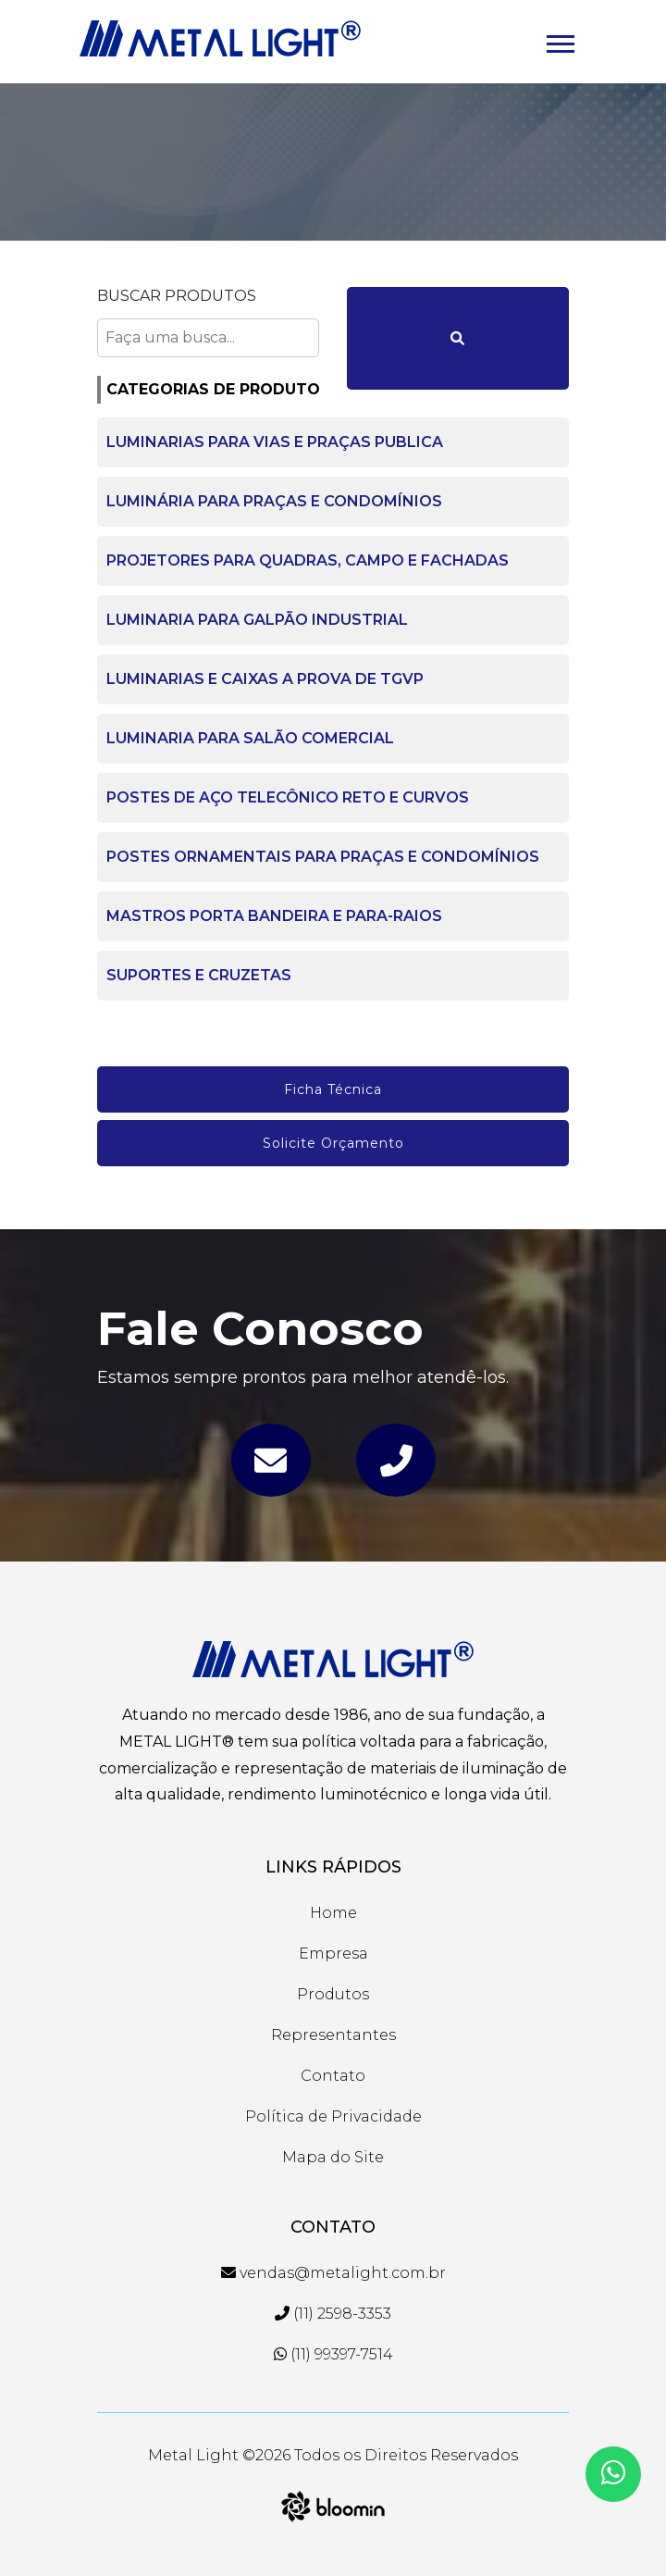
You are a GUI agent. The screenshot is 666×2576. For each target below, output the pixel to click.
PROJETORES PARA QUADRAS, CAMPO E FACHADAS (307, 560)
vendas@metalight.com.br (333, 2273)
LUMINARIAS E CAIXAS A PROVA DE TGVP (265, 679)
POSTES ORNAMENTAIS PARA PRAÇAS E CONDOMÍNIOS (322, 856)
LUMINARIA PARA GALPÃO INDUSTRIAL (257, 619)
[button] (559, 40)
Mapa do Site (333, 2157)
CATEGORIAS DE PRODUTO (213, 389)
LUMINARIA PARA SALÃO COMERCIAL (250, 738)
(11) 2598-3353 (333, 2313)
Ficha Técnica (333, 1089)
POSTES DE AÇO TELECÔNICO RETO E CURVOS (287, 797)
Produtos (333, 1994)
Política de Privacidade (333, 2116)
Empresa (333, 1953)
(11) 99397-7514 (333, 2354)
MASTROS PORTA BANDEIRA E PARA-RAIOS (274, 916)
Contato (333, 2075)
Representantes (333, 2035)
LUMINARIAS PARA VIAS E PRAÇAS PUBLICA (274, 442)
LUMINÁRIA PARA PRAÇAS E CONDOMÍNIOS (274, 501)
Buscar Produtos (176, 296)
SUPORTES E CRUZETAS (198, 975)
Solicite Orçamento (333, 1143)
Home (333, 1913)
